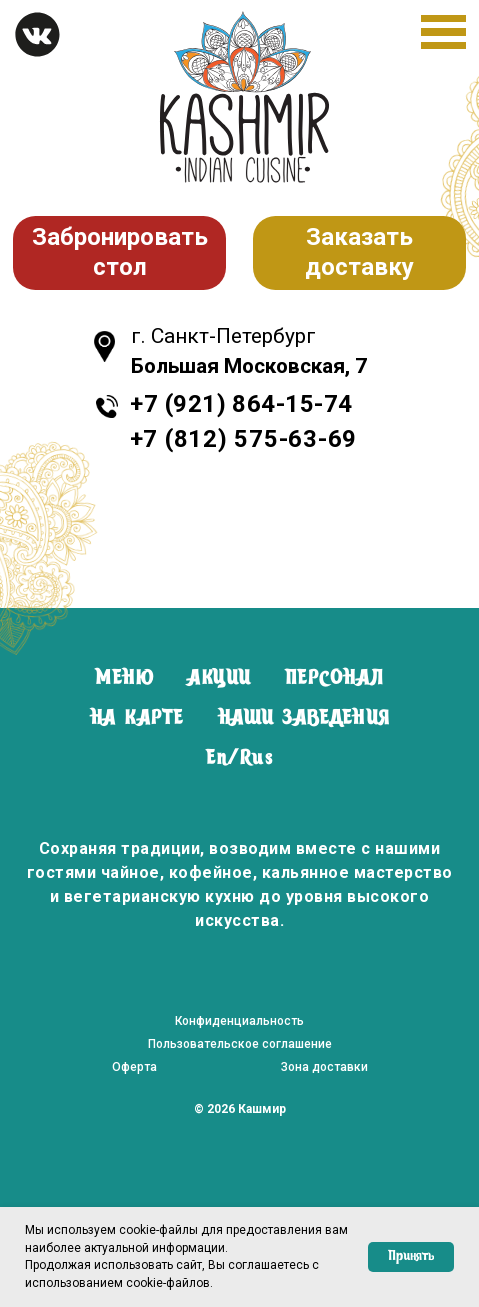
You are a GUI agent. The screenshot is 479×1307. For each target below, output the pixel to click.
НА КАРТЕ (137, 719)
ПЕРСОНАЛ (334, 679)
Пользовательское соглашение (240, 1044)
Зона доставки (324, 1067)
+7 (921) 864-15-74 (241, 404)
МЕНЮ (124, 679)
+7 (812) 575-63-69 (243, 439)
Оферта (134, 1067)
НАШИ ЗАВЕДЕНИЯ (304, 719)
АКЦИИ (219, 679)
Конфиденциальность (239, 1021)
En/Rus (239, 759)
